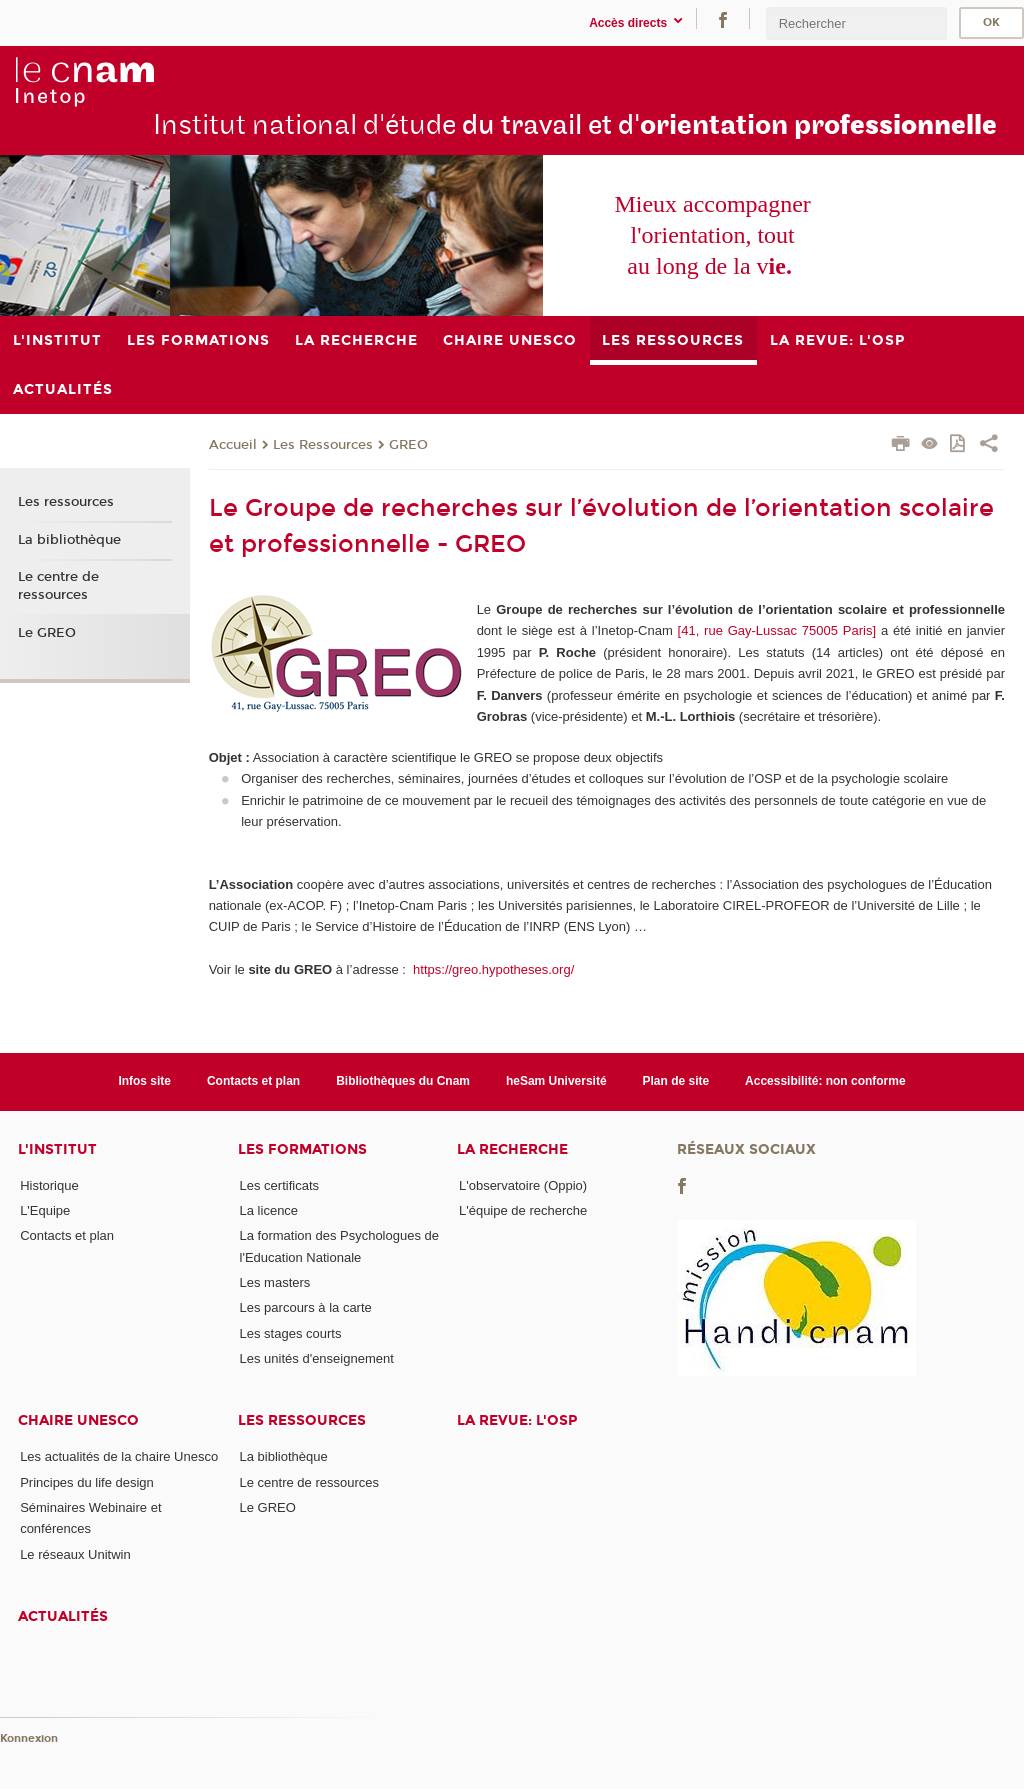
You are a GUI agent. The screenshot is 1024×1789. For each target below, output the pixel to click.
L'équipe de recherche (523, 1210)
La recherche (512, 1149)
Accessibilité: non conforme (825, 1081)
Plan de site (676, 1081)
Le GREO (47, 633)
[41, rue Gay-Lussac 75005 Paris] (777, 630)
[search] (856, 23)
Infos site (144, 1081)
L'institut (57, 1149)
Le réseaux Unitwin (75, 1554)
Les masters (275, 1282)
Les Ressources (323, 445)
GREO (408, 445)
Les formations (302, 1149)
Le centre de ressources (58, 586)
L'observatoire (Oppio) (523, 1185)
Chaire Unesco (78, 1420)
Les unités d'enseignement (317, 1358)
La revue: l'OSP (517, 1420)
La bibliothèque (69, 540)
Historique (49, 1185)
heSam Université (556, 1081)
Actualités (63, 1616)
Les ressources (66, 502)
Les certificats (279, 1185)
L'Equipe (45, 1210)
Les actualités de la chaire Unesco (119, 1456)
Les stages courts (291, 1333)
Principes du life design (87, 1482)
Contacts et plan (253, 1081)
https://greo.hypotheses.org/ (491, 969)
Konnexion (29, 1738)
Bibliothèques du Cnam (403, 1081)
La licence (269, 1210)
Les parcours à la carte (306, 1307)
